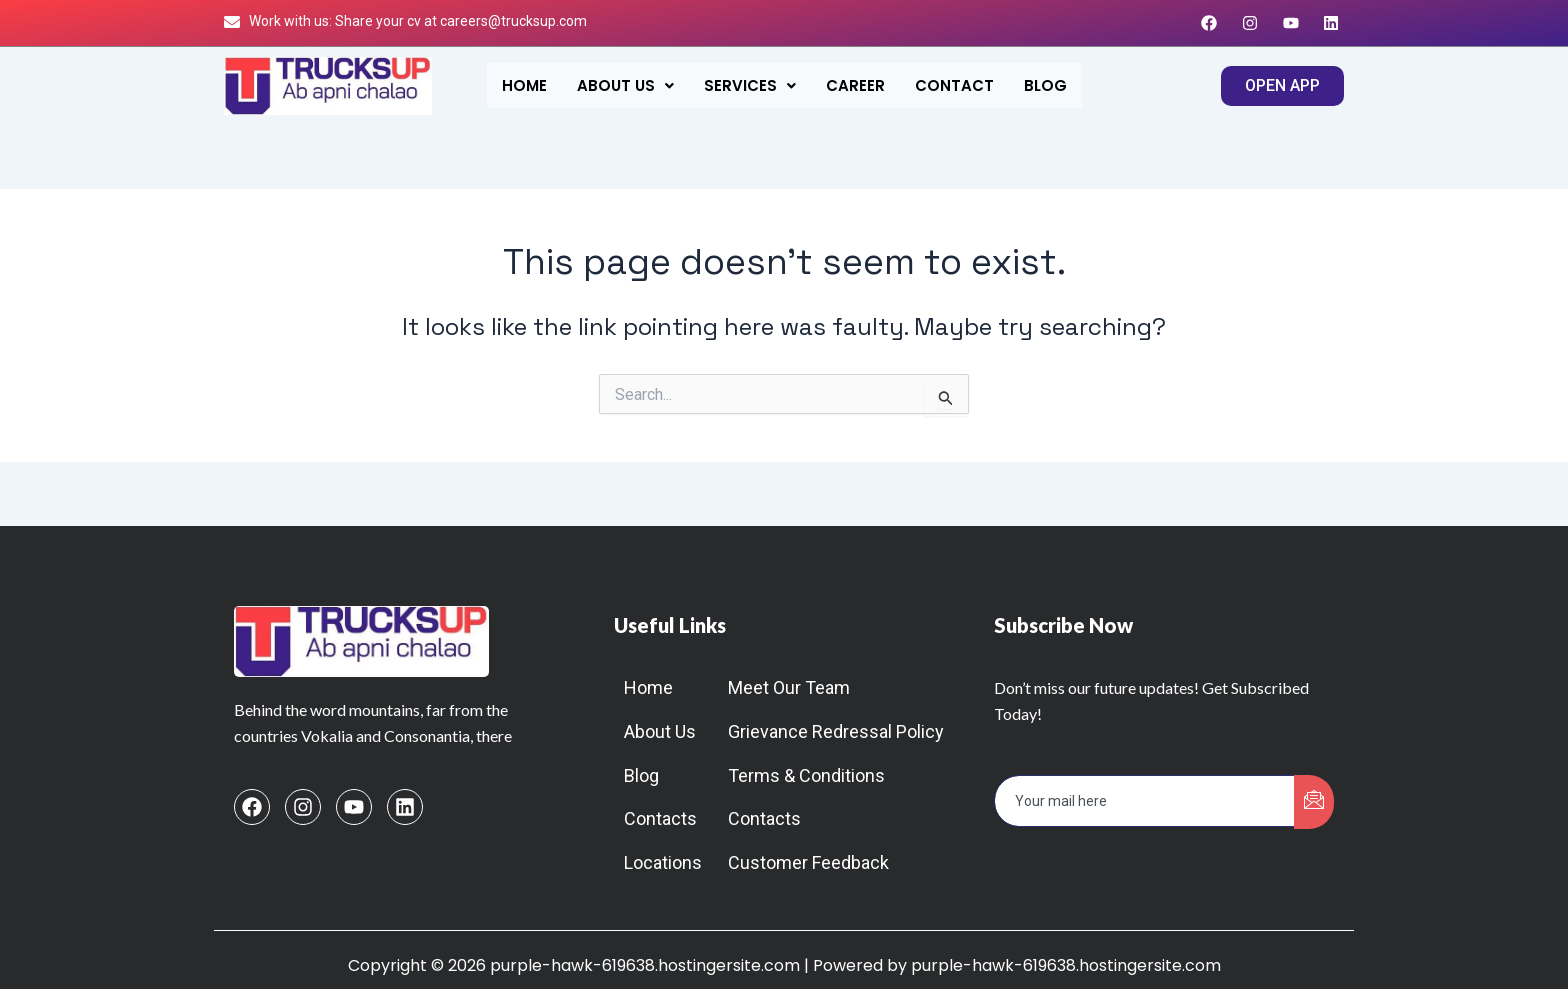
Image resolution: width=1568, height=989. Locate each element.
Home (524, 85)
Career (855, 85)
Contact (954, 85)
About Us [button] (625, 85)
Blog (1045, 85)
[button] (625, 85)
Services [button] (750, 85)
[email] (1145, 801)
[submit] (1314, 802)
